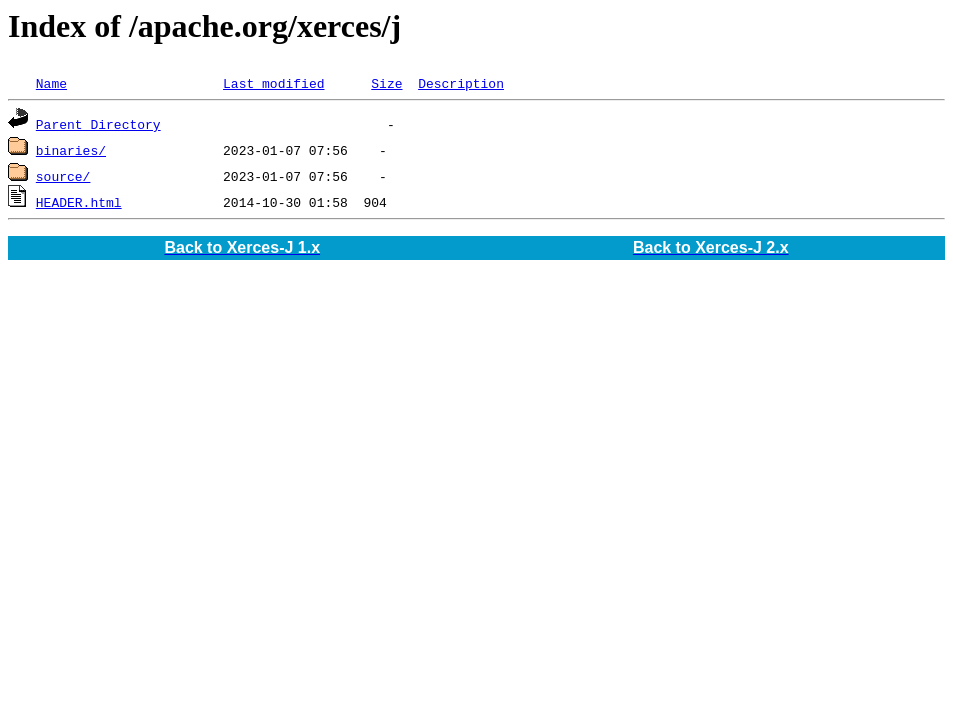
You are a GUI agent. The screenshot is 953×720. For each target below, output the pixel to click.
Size (386, 83)
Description (461, 83)
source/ (63, 176)
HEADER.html (79, 202)
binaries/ (71, 150)
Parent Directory (98, 124)
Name (51, 83)
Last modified (273, 83)
